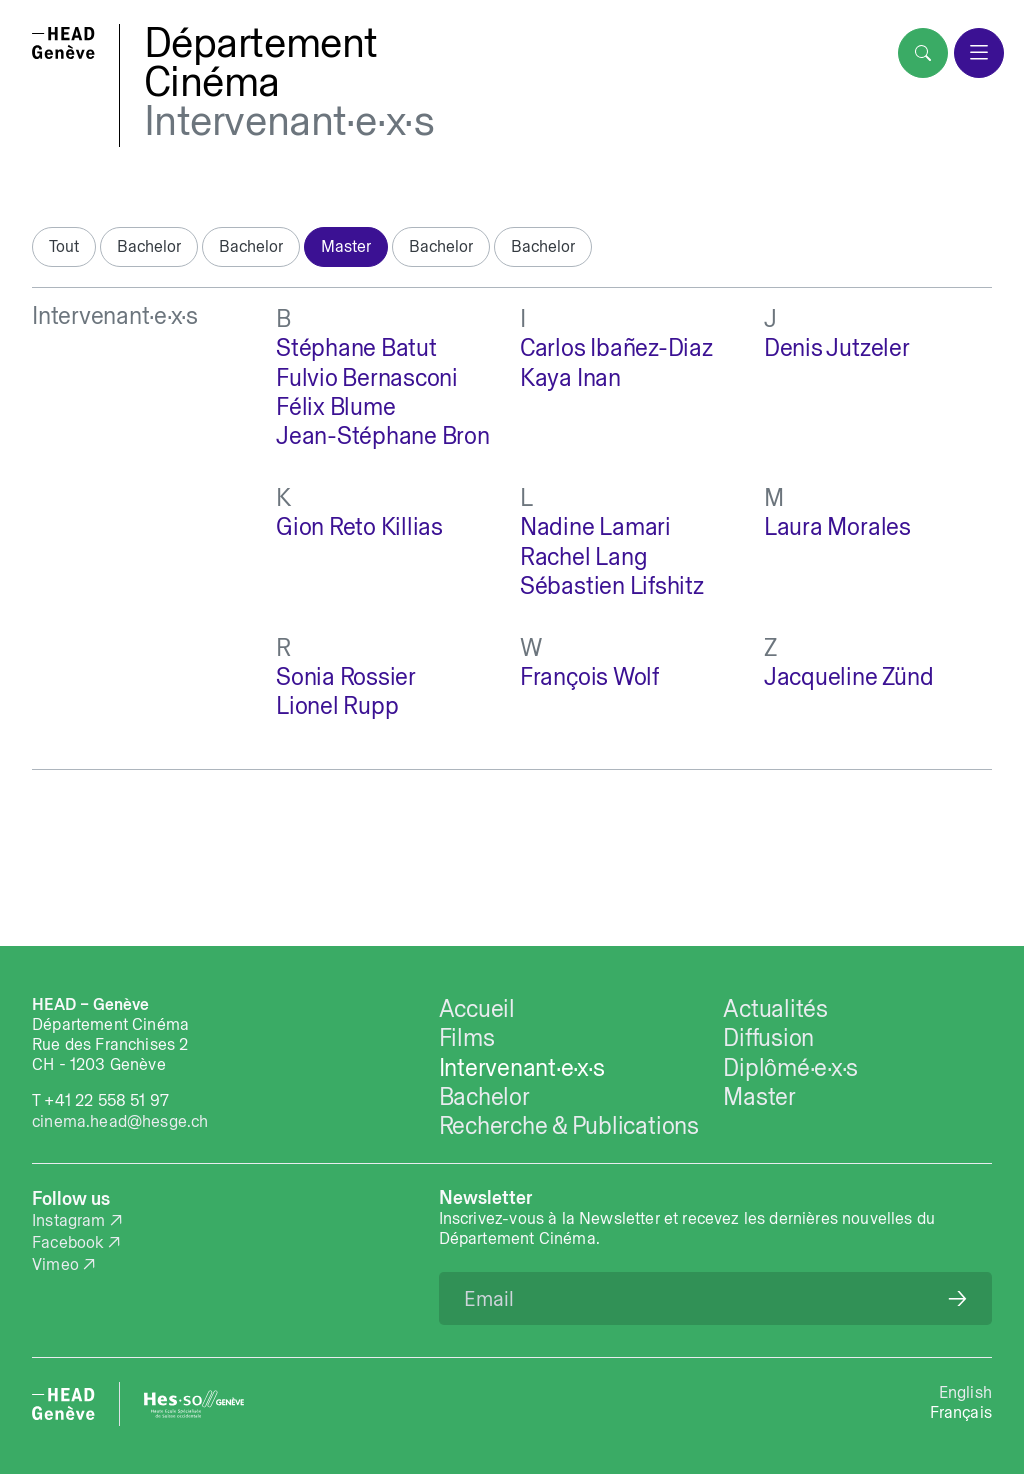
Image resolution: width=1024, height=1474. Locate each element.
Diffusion (768, 1037)
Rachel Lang (583, 556)
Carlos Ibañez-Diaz (616, 347)
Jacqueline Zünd (848, 676)
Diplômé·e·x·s (790, 1067)
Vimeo (55, 1264)
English (965, 1392)
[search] (923, 53)
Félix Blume (335, 406)
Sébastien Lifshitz (612, 585)
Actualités (775, 1008)
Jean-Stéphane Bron (383, 435)
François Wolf (589, 676)
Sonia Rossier (346, 676)
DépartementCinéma (261, 62)
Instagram (69, 1220)
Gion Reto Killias (359, 526)
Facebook (67, 1242)
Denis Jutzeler (837, 347)
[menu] (979, 53)
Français (961, 1412)
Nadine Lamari (595, 526)
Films (467, 1037)
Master (346, 246)
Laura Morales (837, 526)
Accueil (477, 1008)
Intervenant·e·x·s (289, 120)
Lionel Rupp (337, 705)
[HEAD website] (63, 1404)
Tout (64, 246)
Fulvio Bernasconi (367, 377)
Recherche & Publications (569, 1125)
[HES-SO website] (194, 1404)
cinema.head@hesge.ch (120, 1121)
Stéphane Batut (356, 347)
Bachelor (149, 246)
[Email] (715, 1298)
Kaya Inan (570, 377)
